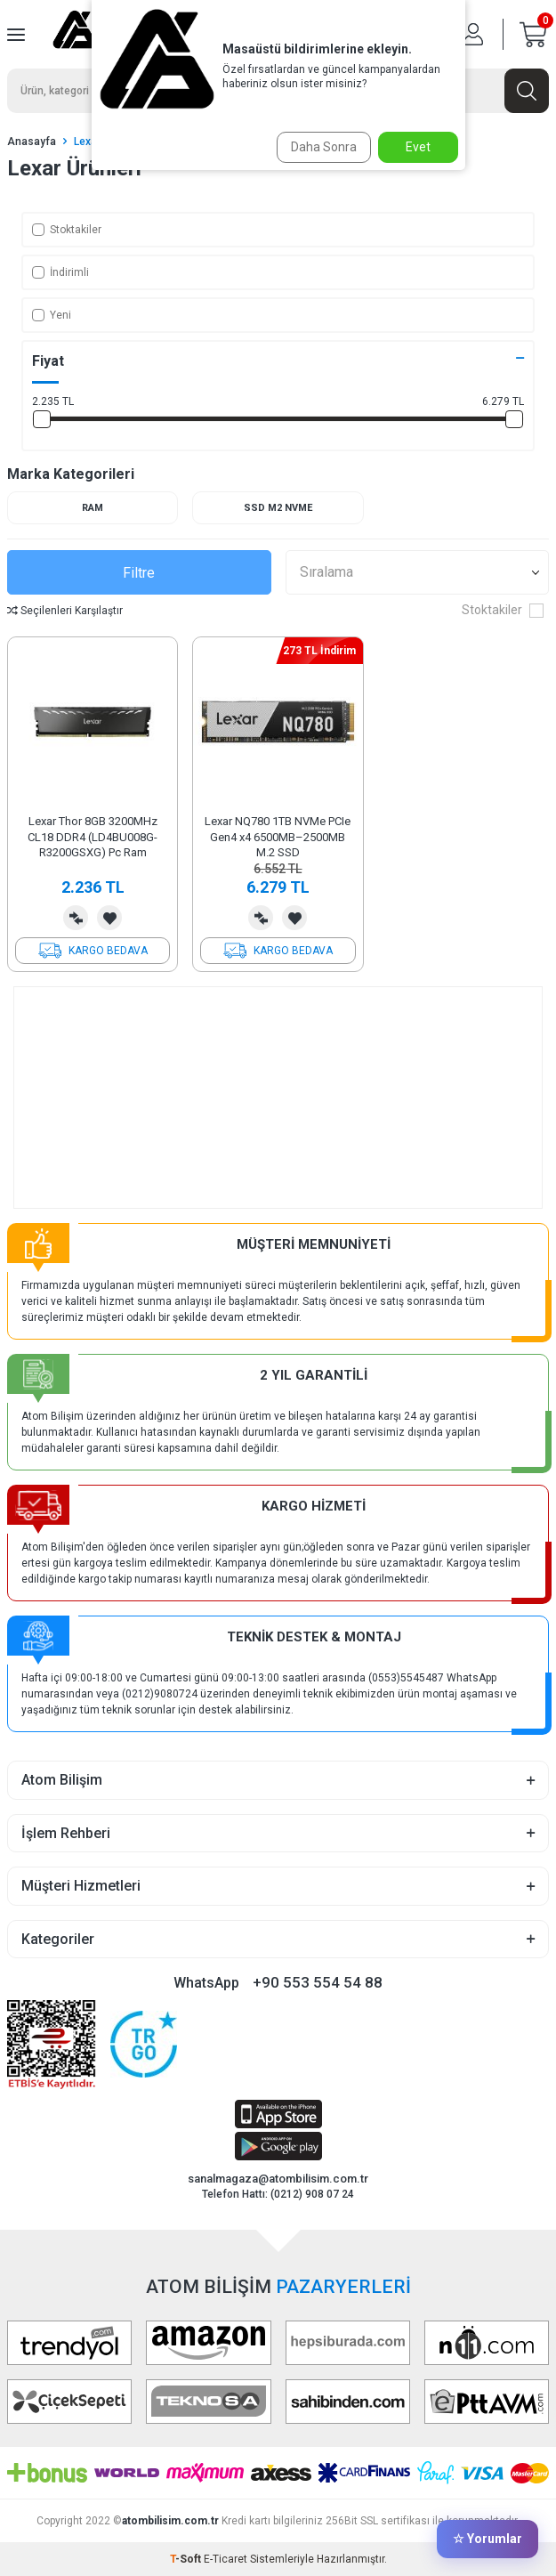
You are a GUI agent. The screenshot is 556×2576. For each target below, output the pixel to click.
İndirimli (60, 272)
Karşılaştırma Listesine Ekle (75, 917)
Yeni (51, 315)
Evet (418, 147)
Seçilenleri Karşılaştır (65, 610)
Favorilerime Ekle (109, 917)
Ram (92, 508)
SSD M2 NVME (278, 508)
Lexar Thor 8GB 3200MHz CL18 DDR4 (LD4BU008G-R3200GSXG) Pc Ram (92, 836)
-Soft (187, 2559)
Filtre (139, 572)
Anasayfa (31, 141)
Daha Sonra (324, 147)
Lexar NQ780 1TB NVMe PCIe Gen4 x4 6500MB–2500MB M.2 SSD (278, 836)
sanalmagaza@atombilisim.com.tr (278, 2178)
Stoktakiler (66, 229)
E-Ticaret (225, 2559)
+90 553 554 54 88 (318, 1982)
